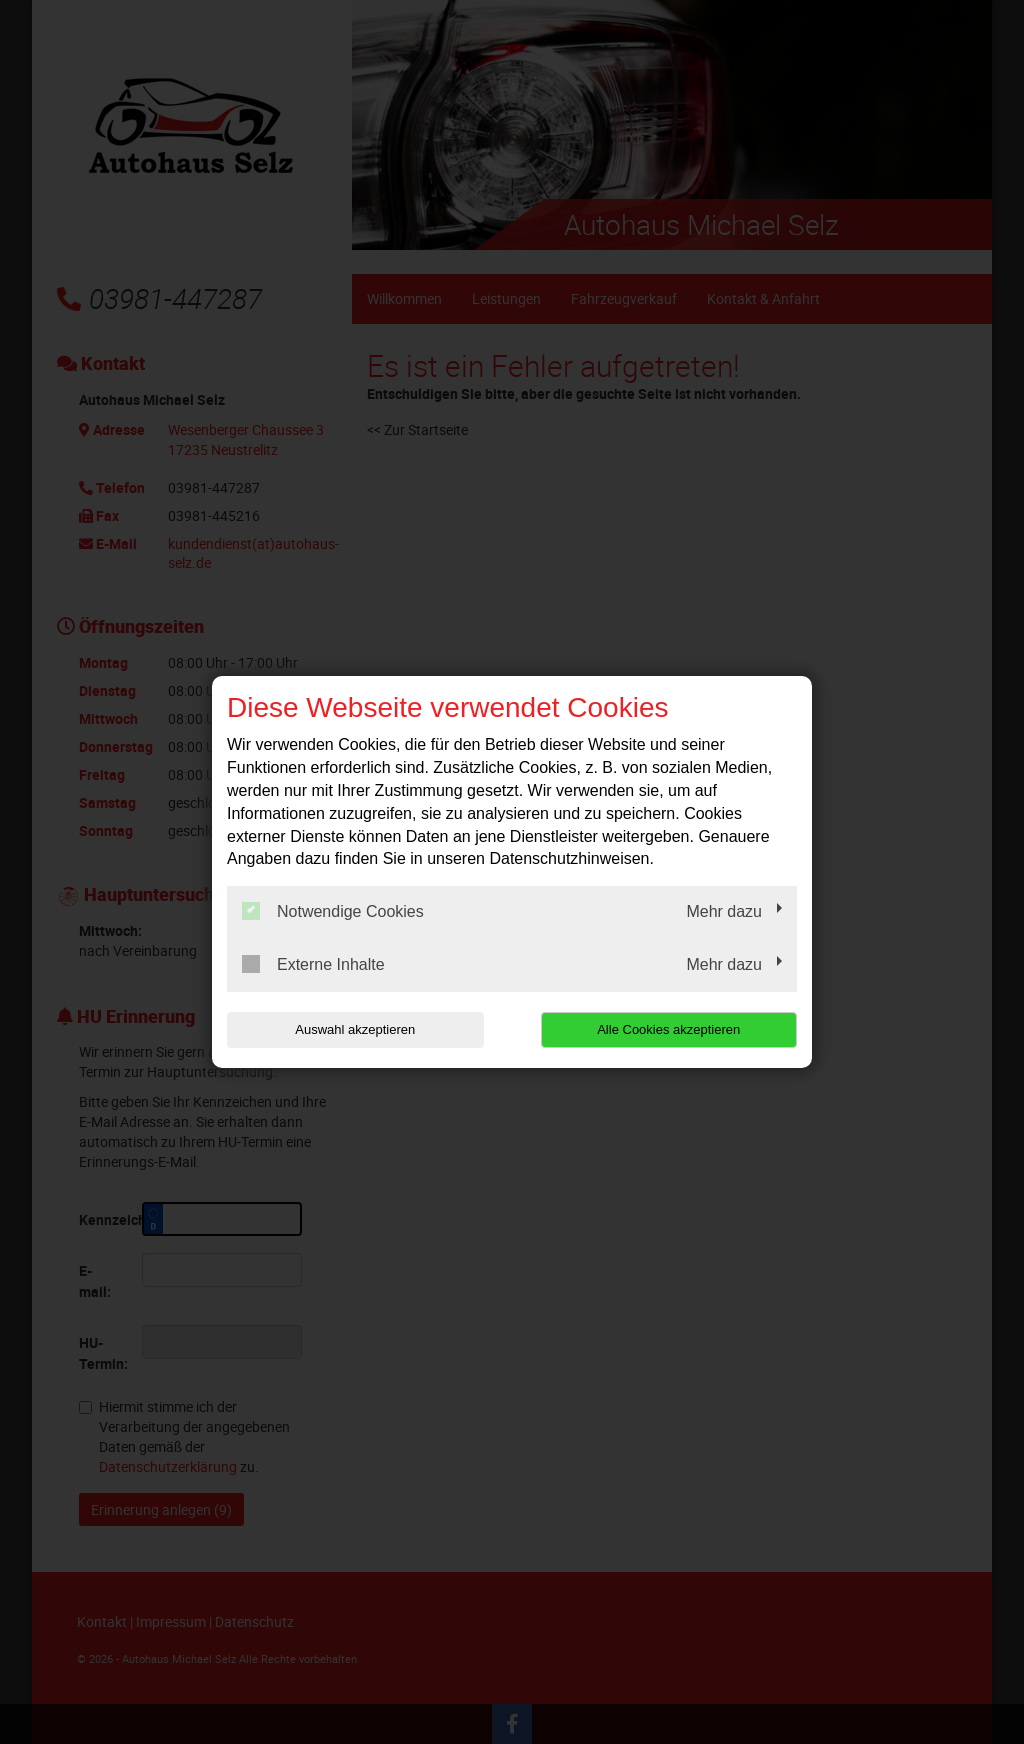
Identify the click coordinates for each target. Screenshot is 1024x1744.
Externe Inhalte (313, 964)
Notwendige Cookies (333, 911)
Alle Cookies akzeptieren (668, 1029)
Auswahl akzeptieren (355, 1029)
